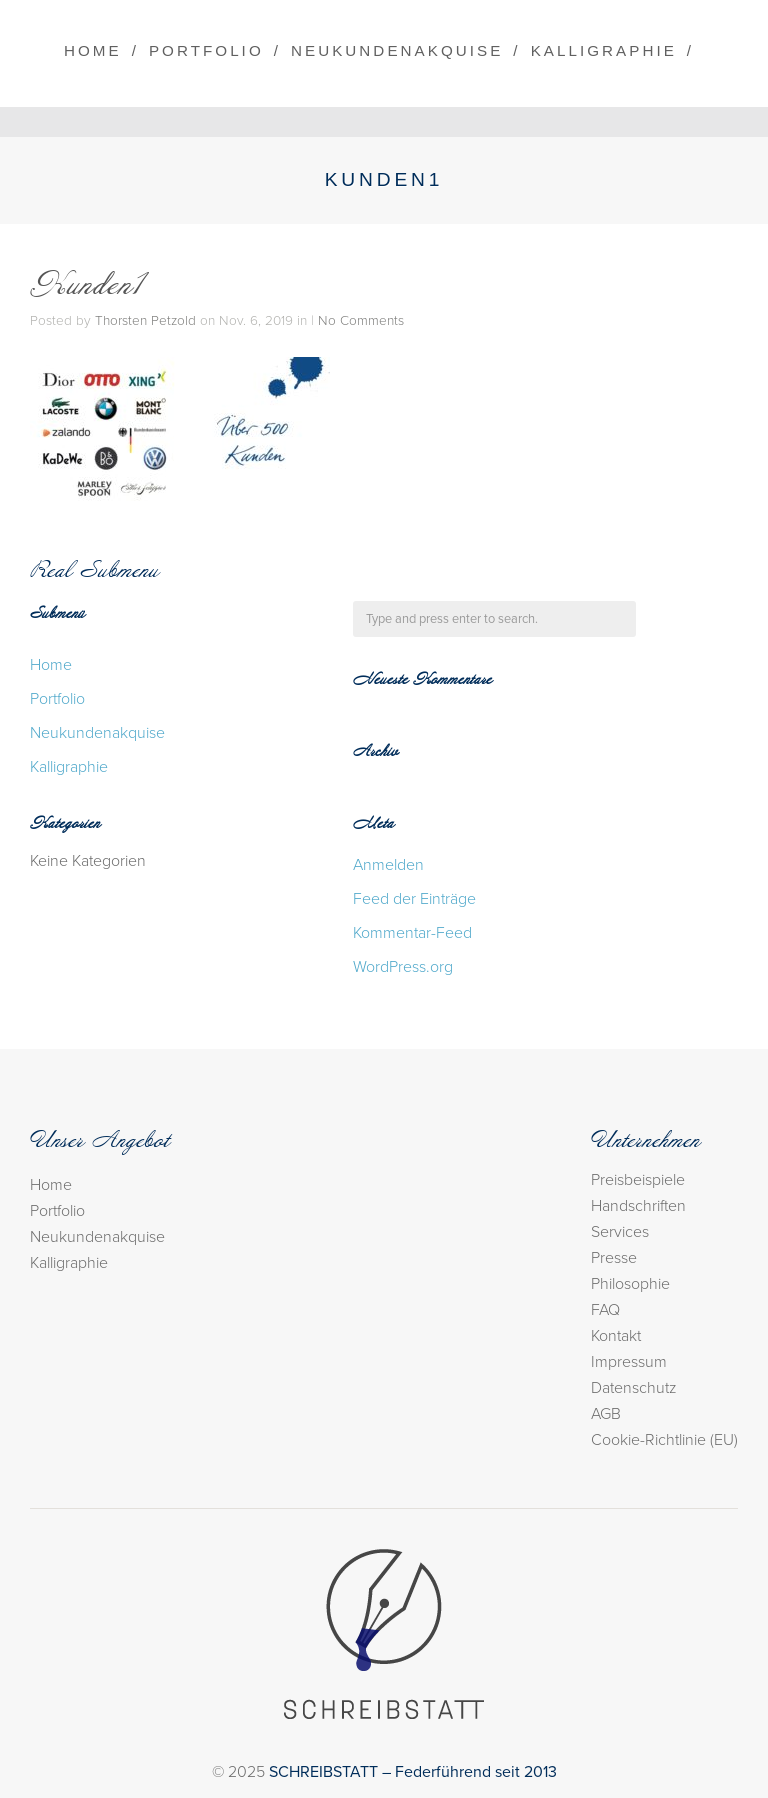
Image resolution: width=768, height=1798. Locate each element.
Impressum (629, 1362)
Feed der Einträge (414, 899)
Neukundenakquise (397, 50)
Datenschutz (634, 1388)
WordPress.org (403, 967)
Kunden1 (88, 287)
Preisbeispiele (638, 1180)
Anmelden (388, 865)
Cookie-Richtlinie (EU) (664, 1440)
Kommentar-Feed (412, 933)
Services (620, 1232)
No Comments (361, 321)
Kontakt (616, 1336)
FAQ (605, 1310)
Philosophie (630, 1284)
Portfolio (206, 50)
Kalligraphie (604, 50)
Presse (614, 1258)
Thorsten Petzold (145, 321)
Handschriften (638, 1206)
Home (93, 50)
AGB (606, 1414)
